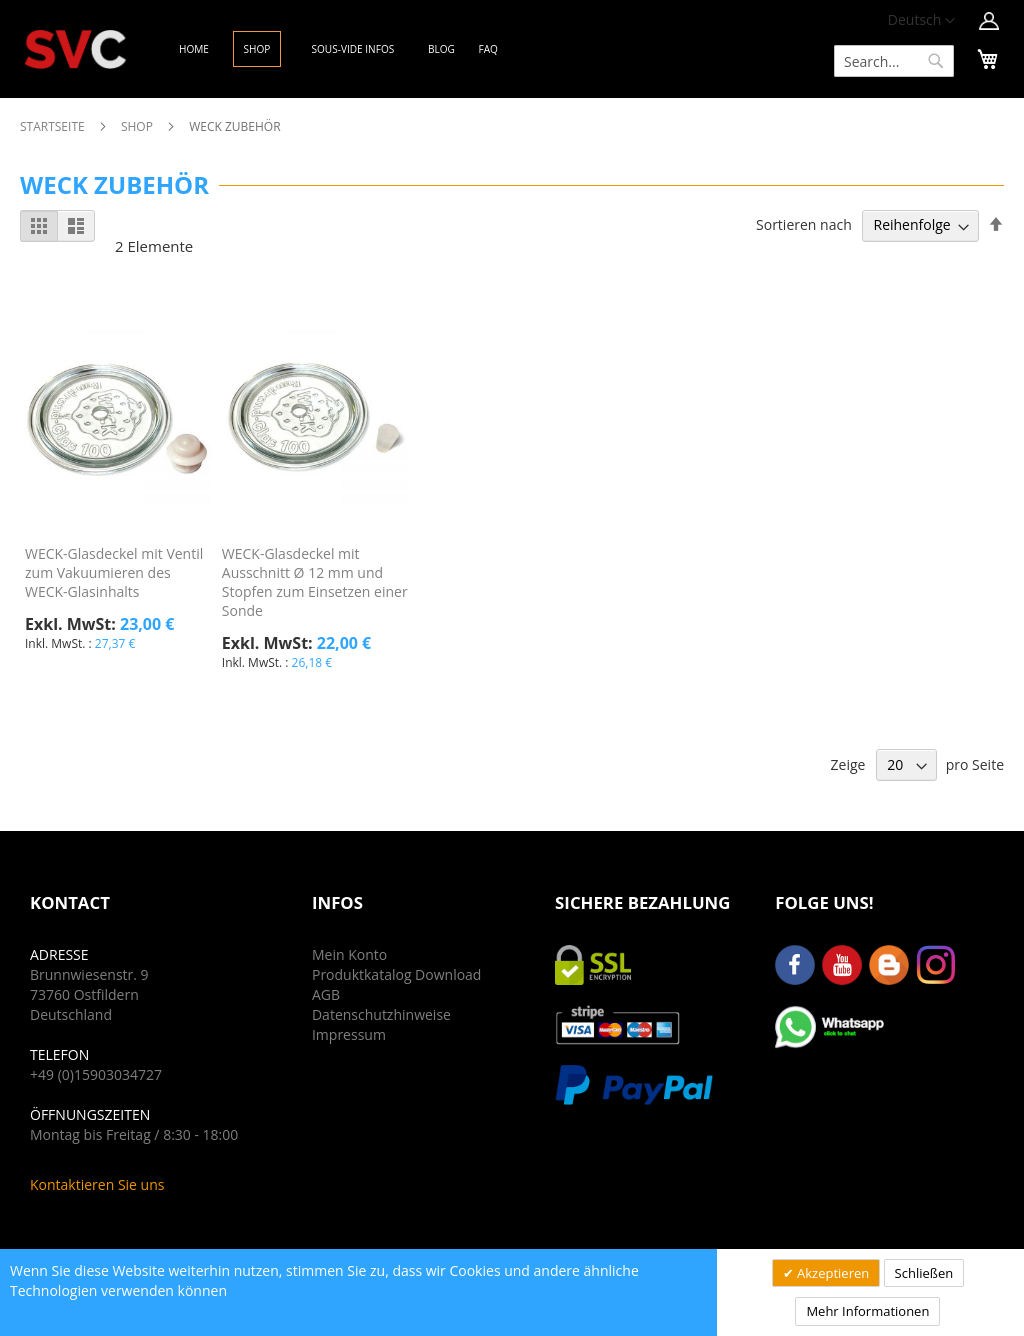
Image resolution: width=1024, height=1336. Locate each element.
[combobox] (894, 61)
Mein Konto (349, 954)
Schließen (924, 1273)
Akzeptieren (832, 1273)
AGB (326, 994)
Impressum (349, 1034)
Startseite (54, 126)
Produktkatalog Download (396, 974)
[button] (921, 21)
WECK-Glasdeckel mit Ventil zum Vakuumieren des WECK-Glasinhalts (114, 572)
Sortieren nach (804, 224)
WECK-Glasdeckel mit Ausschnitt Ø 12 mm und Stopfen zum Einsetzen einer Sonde (315, 582)
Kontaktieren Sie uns (97, 1184)
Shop (138, 126)
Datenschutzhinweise (381, 1014)
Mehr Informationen (867, 1311)
